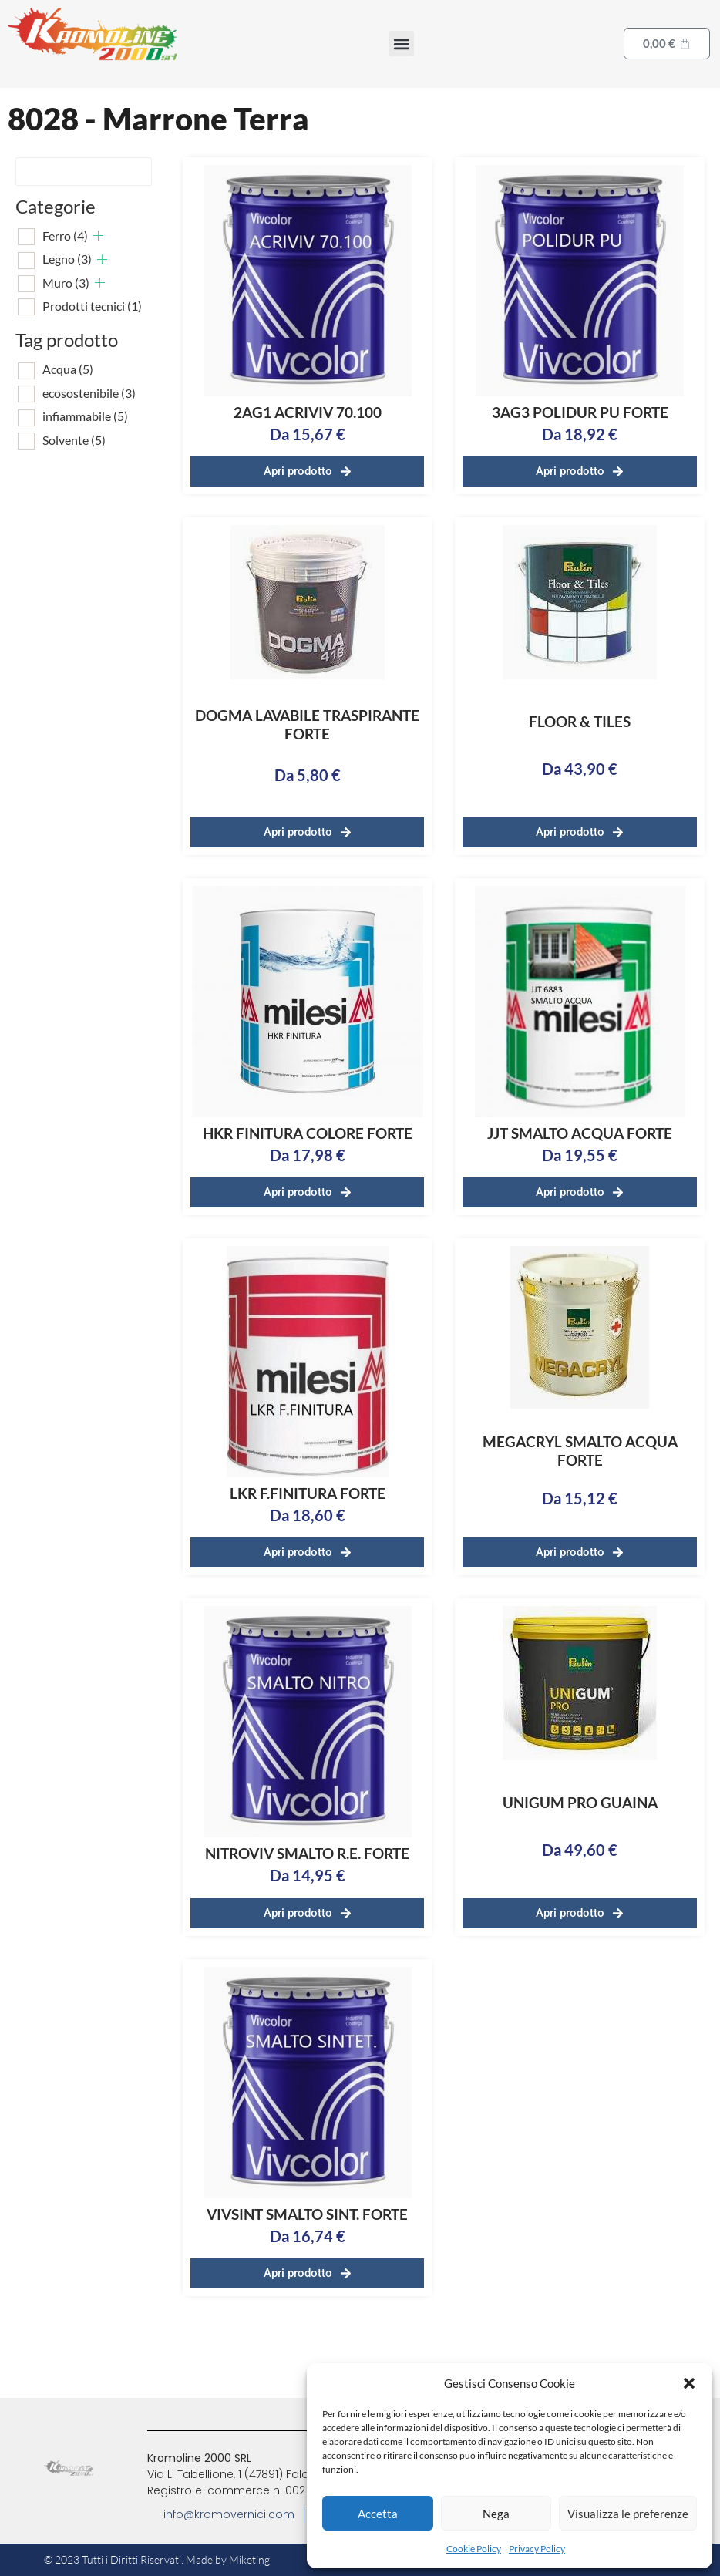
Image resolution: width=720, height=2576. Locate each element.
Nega (496, 2513)
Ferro (65, 235)
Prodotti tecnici (92, 305)
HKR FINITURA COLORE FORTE (307, 1133)
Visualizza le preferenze (627, 2513)
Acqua (67, 369)
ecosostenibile (89, 393)
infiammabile (85, 416)
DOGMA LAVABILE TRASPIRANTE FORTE (307, 724)
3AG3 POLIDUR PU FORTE (580, 412)
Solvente (74, 440)
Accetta (378, 2513)
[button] (689, 2383)
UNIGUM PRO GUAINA (580, 1802)
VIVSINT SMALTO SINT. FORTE (307, 2214)
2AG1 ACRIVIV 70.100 (308, 412)
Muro (65, 282)
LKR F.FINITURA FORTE (307, 1493)
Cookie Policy (473, 2548)
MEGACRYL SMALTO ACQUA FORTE (580, 1451)
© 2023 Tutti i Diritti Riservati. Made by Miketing (157, 2559)
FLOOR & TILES (580, 721)
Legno (67, 258)
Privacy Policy (537, 2548)
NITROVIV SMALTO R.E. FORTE (307, 1853)
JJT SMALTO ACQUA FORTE (579, 1133)
